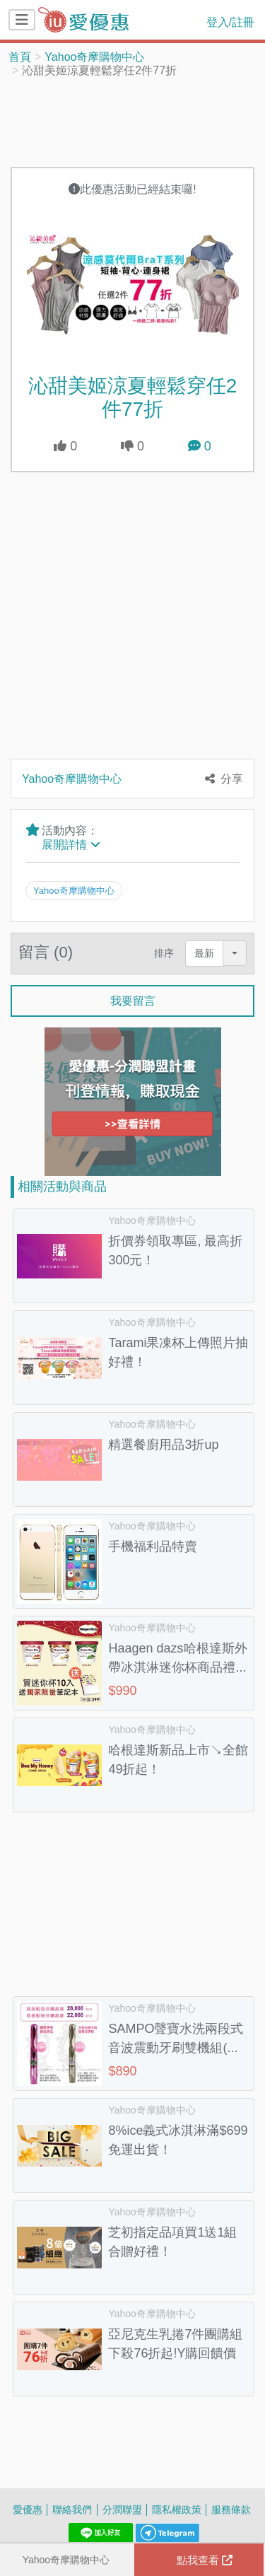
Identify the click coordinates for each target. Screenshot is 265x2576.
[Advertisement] (133, 121)
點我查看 (204, 2560)
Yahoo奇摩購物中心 (94, 57)
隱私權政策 (176, 2509)
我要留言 (132, 1001)
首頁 (19, 57)
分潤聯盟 (122, 2509)
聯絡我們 (72, 2509)
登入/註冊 (230, 22)
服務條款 (231, 2509)
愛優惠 (27, 2509)
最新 (204, 952)
